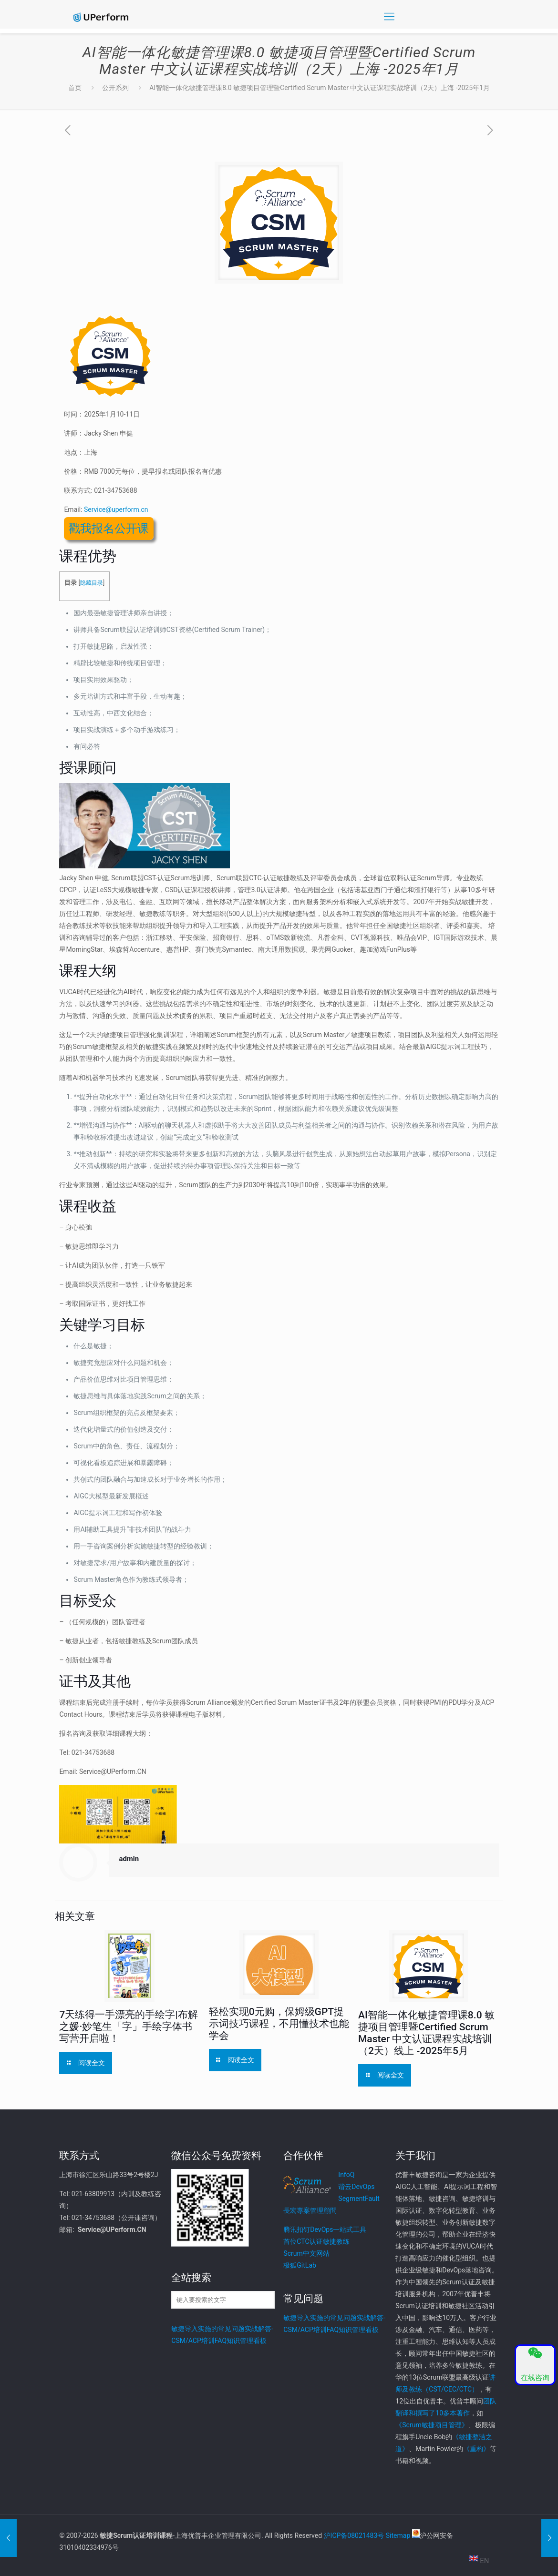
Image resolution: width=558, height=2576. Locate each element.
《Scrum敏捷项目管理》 (431, 2425)
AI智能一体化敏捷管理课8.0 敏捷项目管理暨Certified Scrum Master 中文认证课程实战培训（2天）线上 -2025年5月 (426, 2033)
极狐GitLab (299, 2265)
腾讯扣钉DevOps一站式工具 (324, 2229)
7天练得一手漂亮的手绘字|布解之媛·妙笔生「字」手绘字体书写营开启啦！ (128, 2026)
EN (479, 2560)
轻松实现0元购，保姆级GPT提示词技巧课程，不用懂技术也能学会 (279, 2023)
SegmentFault (358, 2198)
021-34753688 (115, 490)
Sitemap (398, 2535)
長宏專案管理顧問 (310, 2210)
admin (129, 1858)
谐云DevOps (356, 2186)
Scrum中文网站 (306, 2253)
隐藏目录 (91, 583)
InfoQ (346, 2175)
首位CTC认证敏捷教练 (316, 2241)
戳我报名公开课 (109, 528)
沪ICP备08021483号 (354, 2535)
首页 (75, 88)
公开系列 (115, 88)
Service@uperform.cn (116, 509)
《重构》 (476, 2449)
